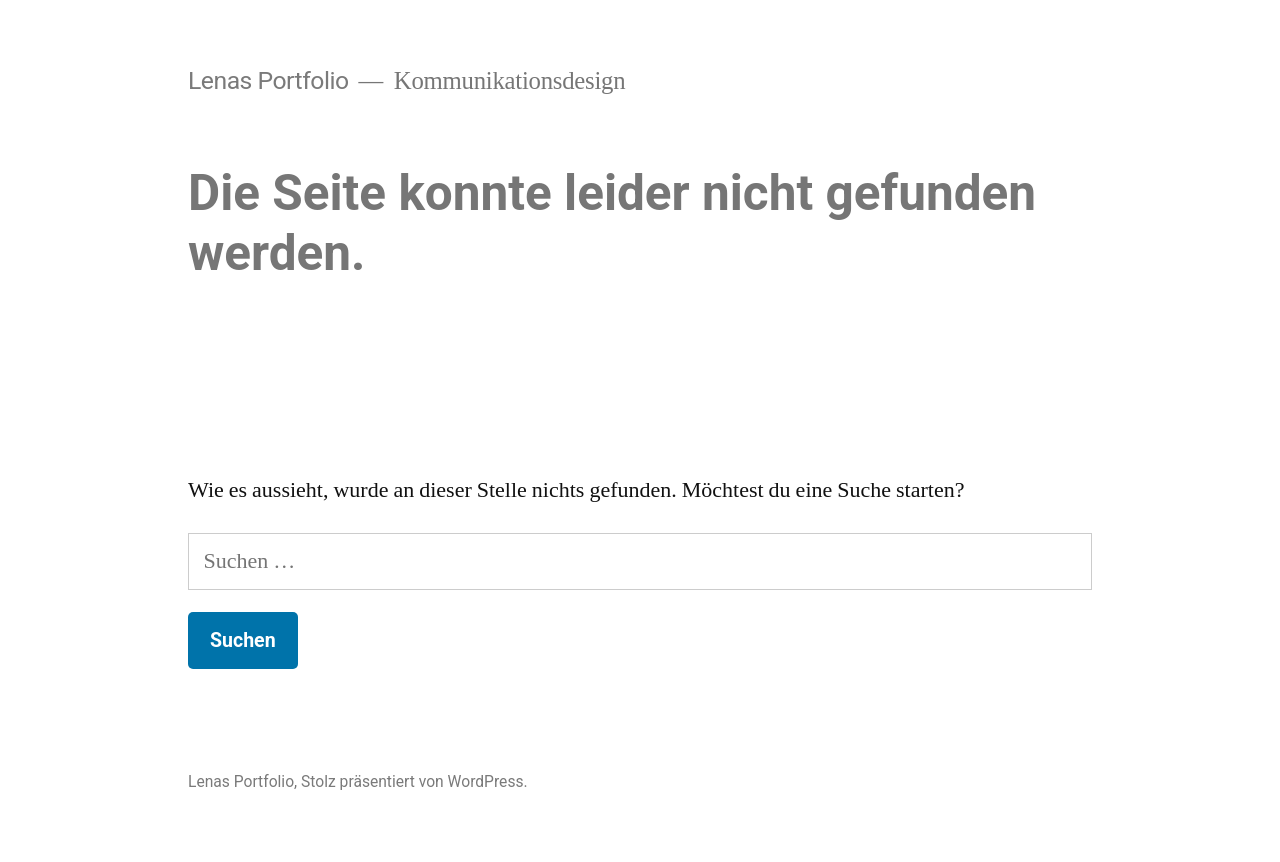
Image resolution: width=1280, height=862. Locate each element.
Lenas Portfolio (268, 80)
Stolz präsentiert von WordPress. (414, 781)
